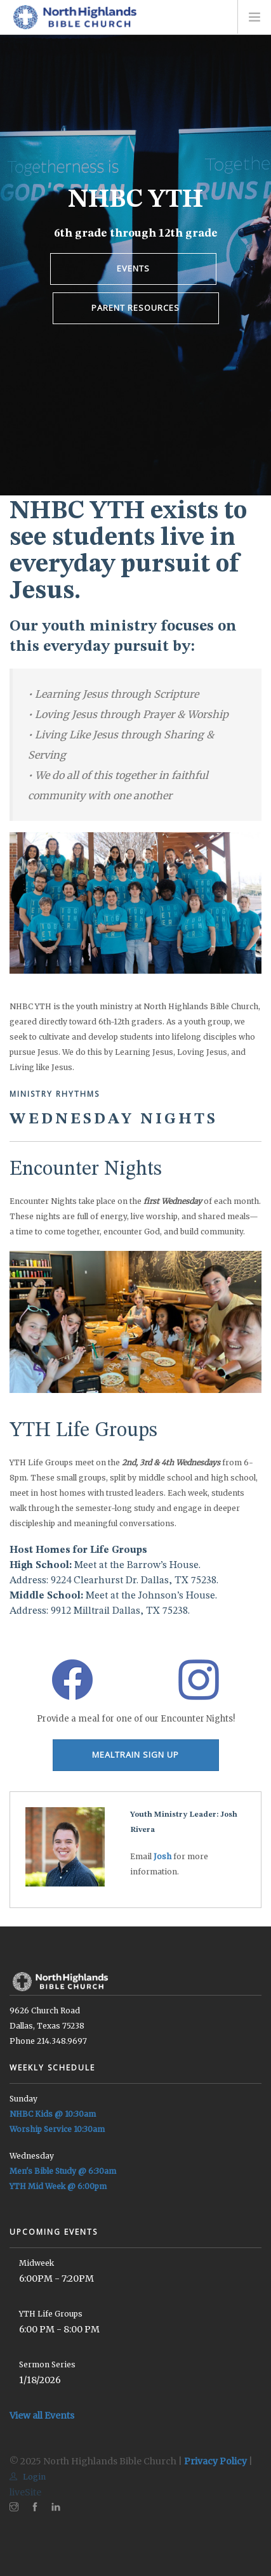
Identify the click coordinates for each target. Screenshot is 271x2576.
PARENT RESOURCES (135, 307)
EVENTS (133, 268)
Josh (162, 1856)
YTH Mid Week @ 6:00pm (58, 2186)
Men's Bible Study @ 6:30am (63, 2171)
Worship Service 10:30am (57, 2129)
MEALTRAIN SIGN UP (135, 1754)
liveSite (25, 2492)
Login (28, 2476)
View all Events (42, 2415)
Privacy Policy (215, 2461)
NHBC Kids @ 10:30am (53, 2114)
